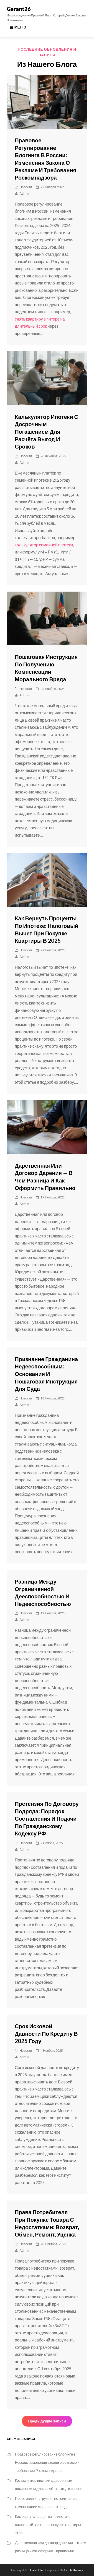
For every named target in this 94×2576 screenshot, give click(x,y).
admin (24, 193)
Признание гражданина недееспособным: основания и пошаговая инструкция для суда (46, 1374)
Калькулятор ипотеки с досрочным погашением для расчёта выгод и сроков (46, 431)
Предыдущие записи (47, 2421)
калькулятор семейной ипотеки (44, 544)
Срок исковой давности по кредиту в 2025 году (46, 2033)
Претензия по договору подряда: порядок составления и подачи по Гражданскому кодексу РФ (47, 1818)
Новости (26, 187)
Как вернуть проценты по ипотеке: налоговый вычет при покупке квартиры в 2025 (49, 2524)
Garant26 (19, 8)
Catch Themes (73, 2570)
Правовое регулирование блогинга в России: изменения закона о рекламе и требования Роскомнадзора (47, 2462)
